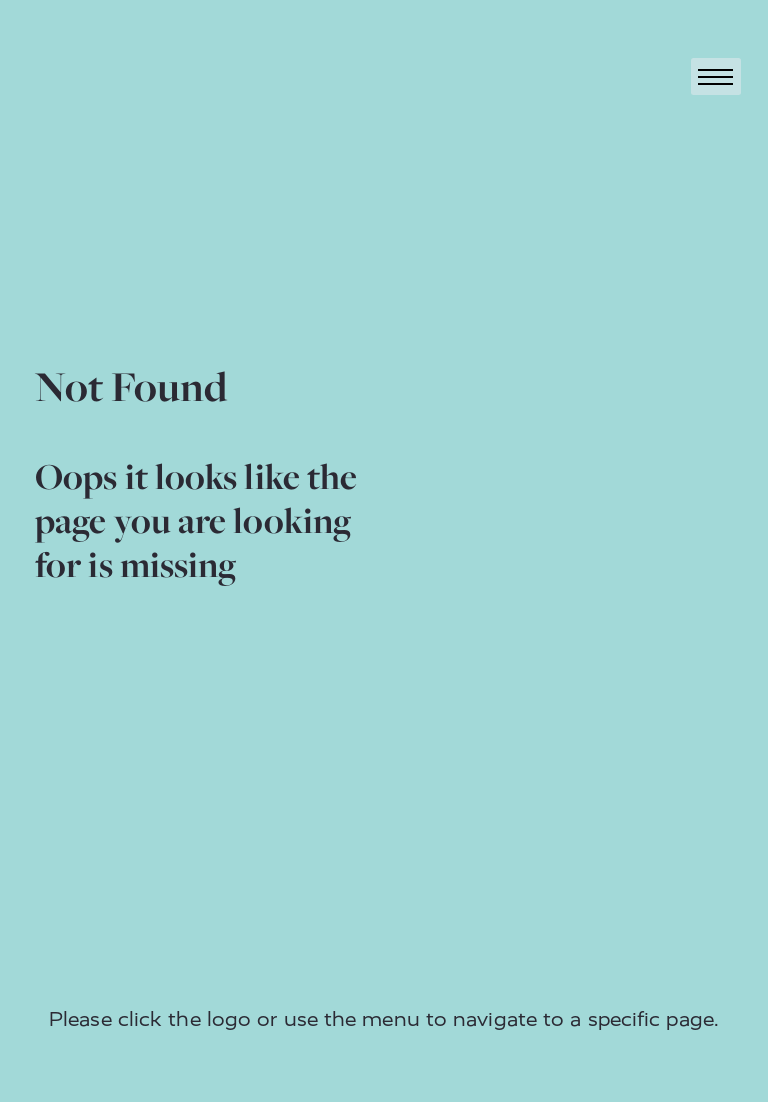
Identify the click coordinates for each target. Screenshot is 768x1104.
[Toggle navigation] (716, 76)
